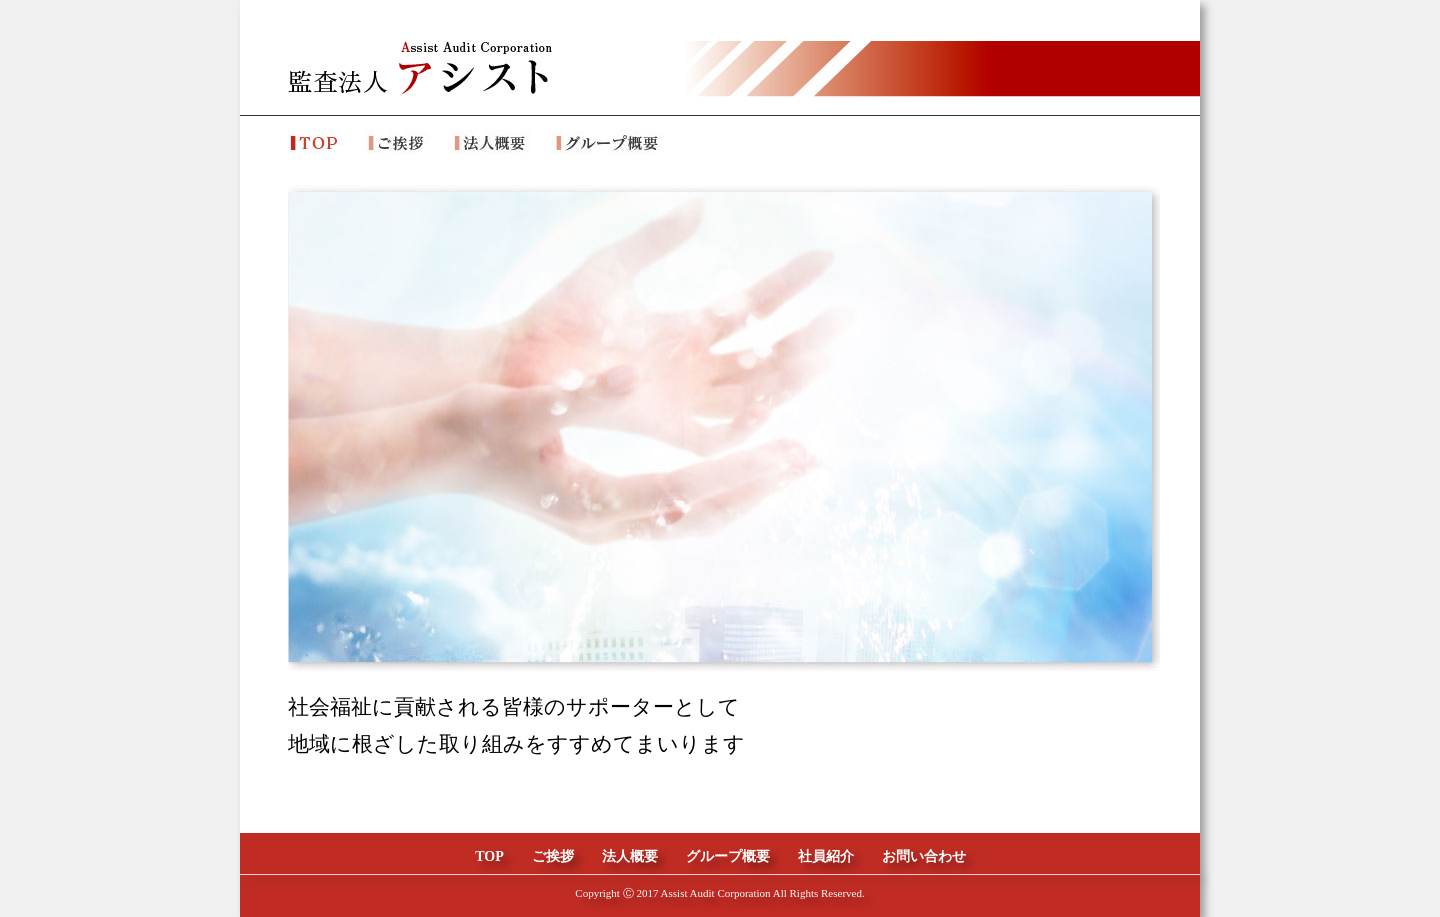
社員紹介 (826, 856)
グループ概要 (728, 856)
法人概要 (630, 856)
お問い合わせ (924, 856)
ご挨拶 (553, 856)
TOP (489, 856)
